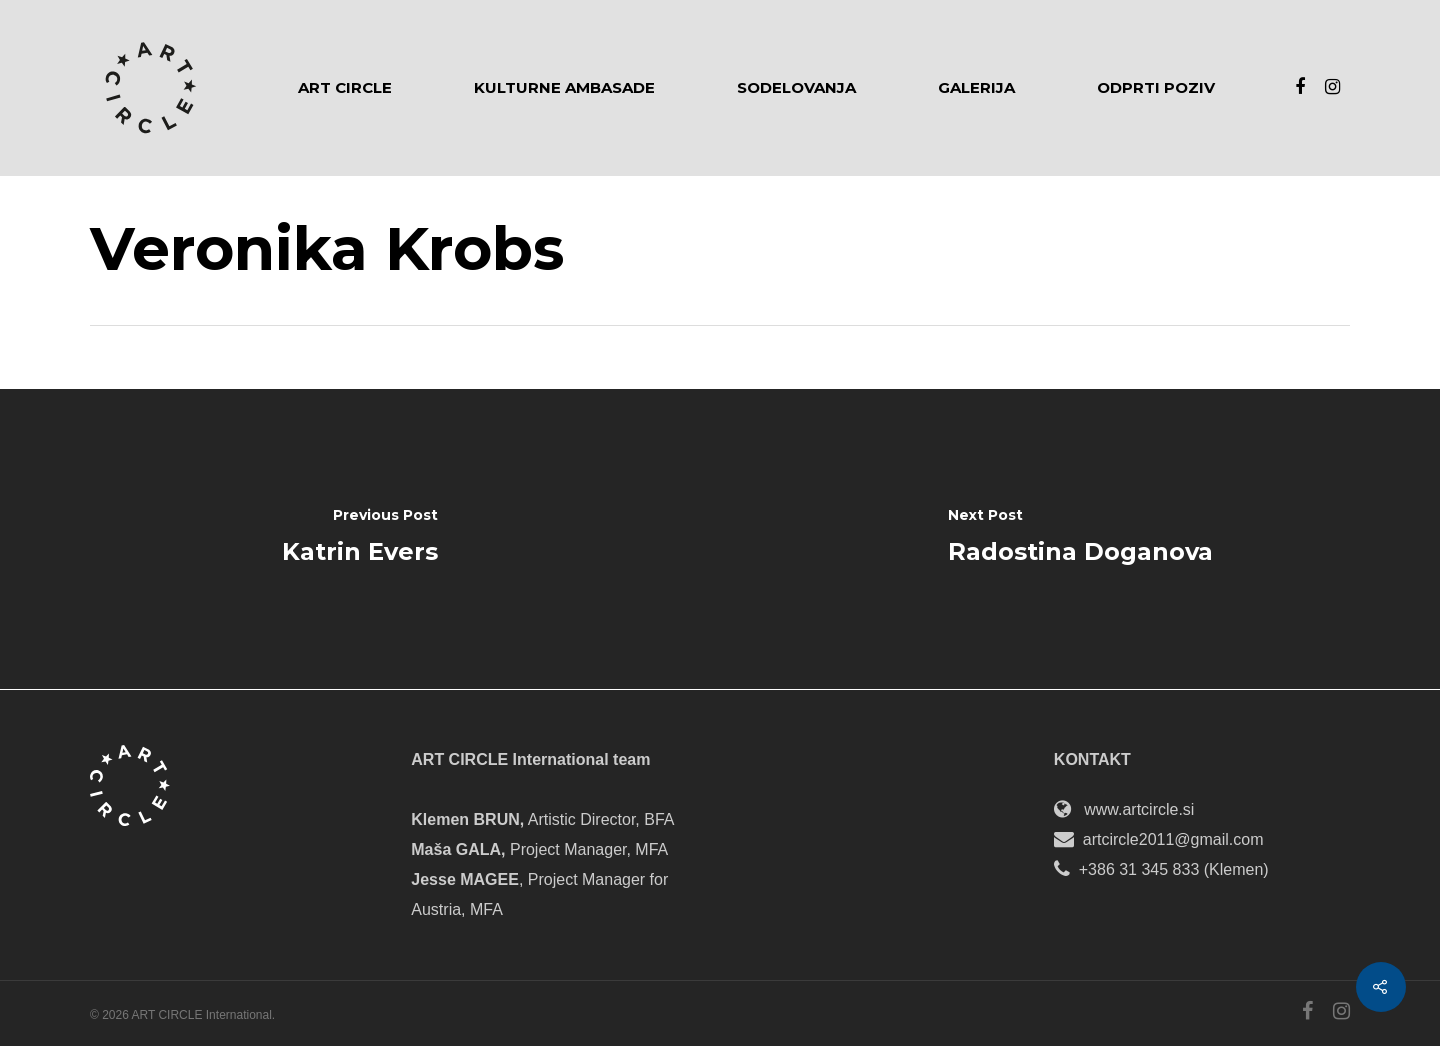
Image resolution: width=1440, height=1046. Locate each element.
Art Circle (345, 88)
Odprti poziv (1156, 88)
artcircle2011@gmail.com (1173, 839)
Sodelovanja (796, 88)
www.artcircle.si (1139, 809)
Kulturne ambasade (564, 88)
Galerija (976, 88)
